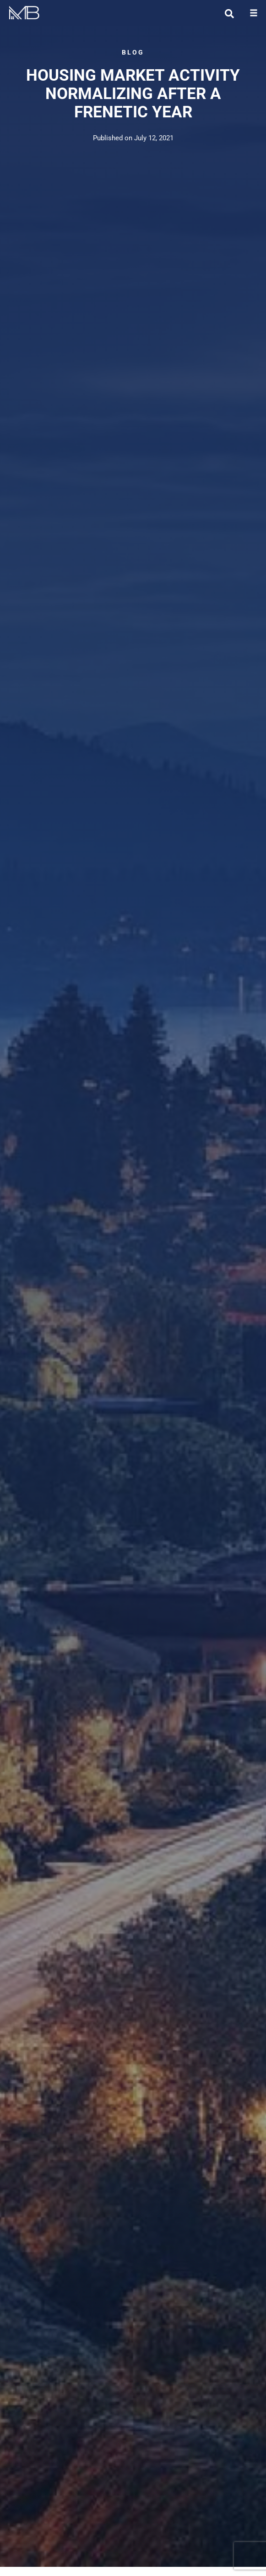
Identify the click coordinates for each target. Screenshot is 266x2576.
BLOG (133, 52)
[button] (253, 13)
